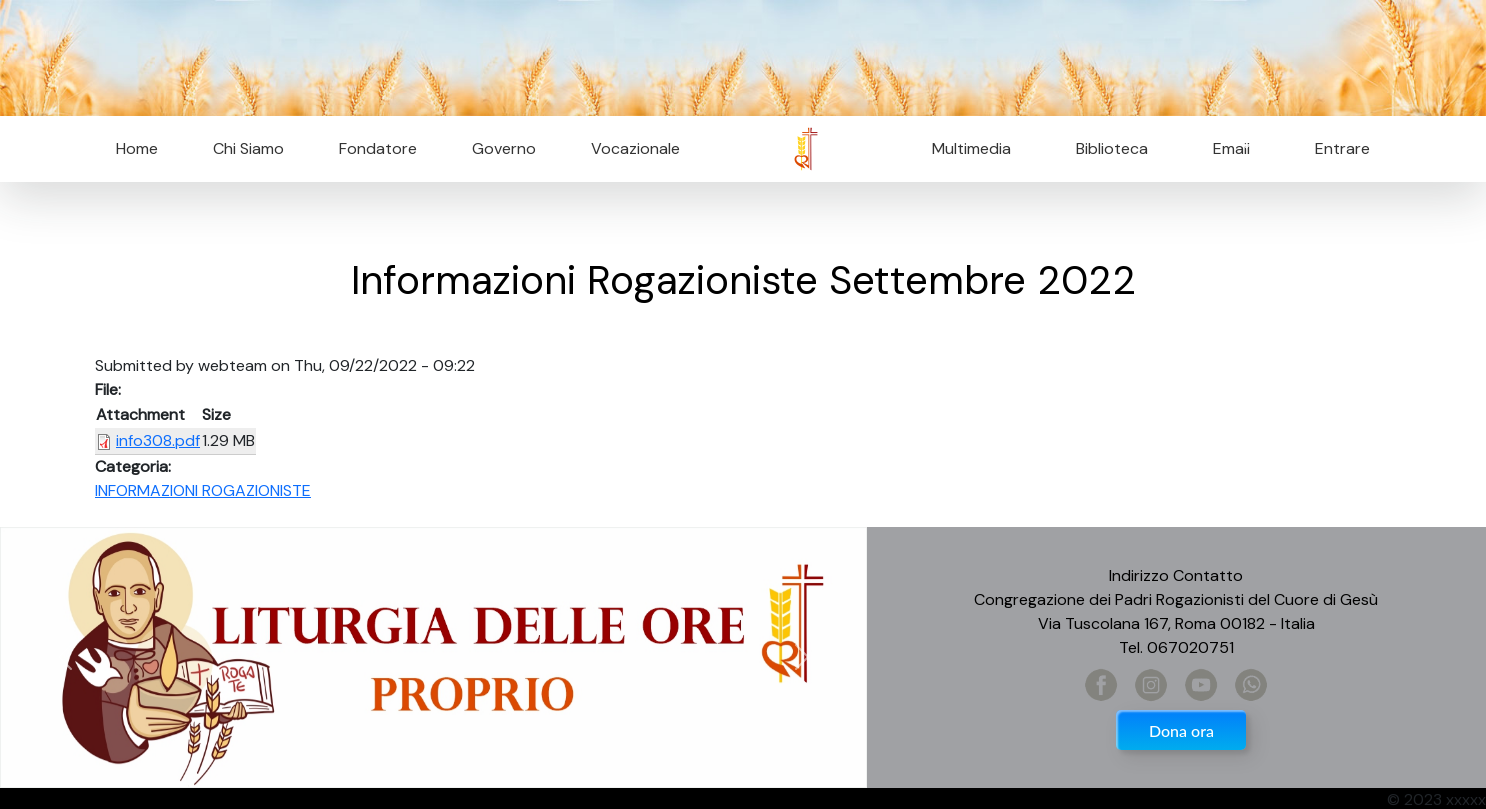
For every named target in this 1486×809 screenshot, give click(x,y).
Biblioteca (1112, 148)
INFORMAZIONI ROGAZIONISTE (203, 490)
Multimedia (971, 148)
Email (1225, 148)
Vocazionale (635, 148)
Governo (504, 148)
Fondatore (378, 148)
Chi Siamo (248, 148)
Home (137, 148)
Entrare (1342, 148)
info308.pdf (158, 440)
